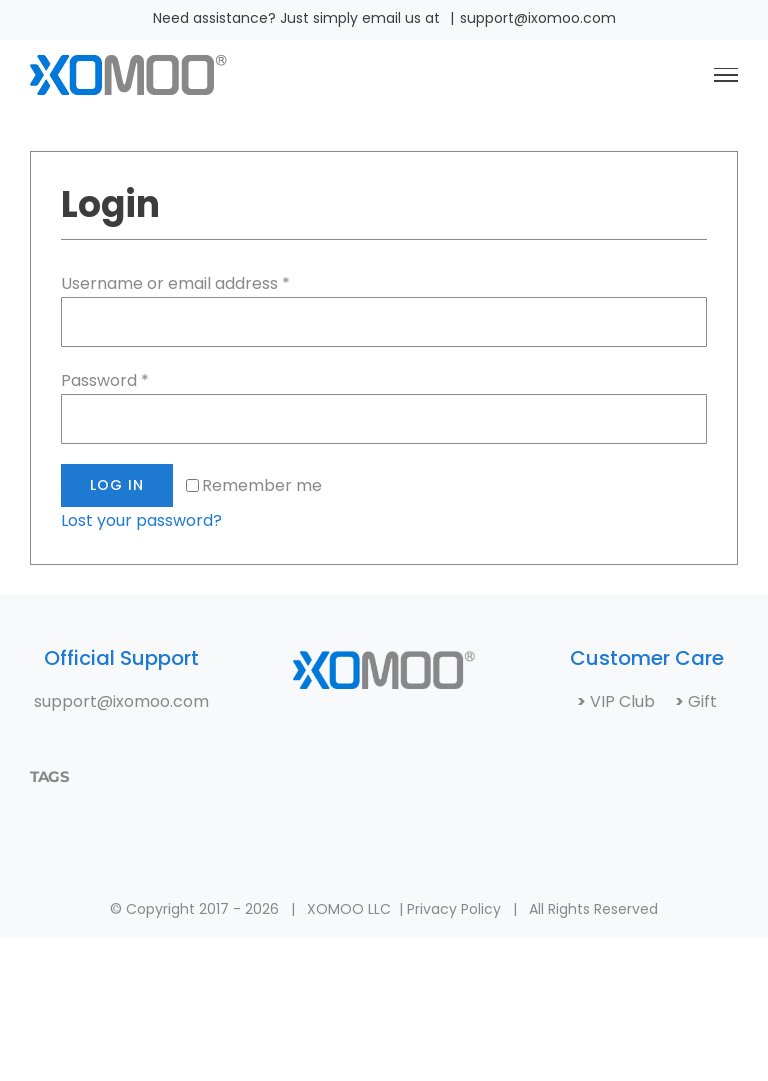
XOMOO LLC (349, 909)
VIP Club (630, 701)
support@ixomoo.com (538, 18)
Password (105, 380)
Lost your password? (141, 520)
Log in (117, 485)
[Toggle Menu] (726, 75)
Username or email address (175, 283)
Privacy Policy (454, 909)
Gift (700, 701)
